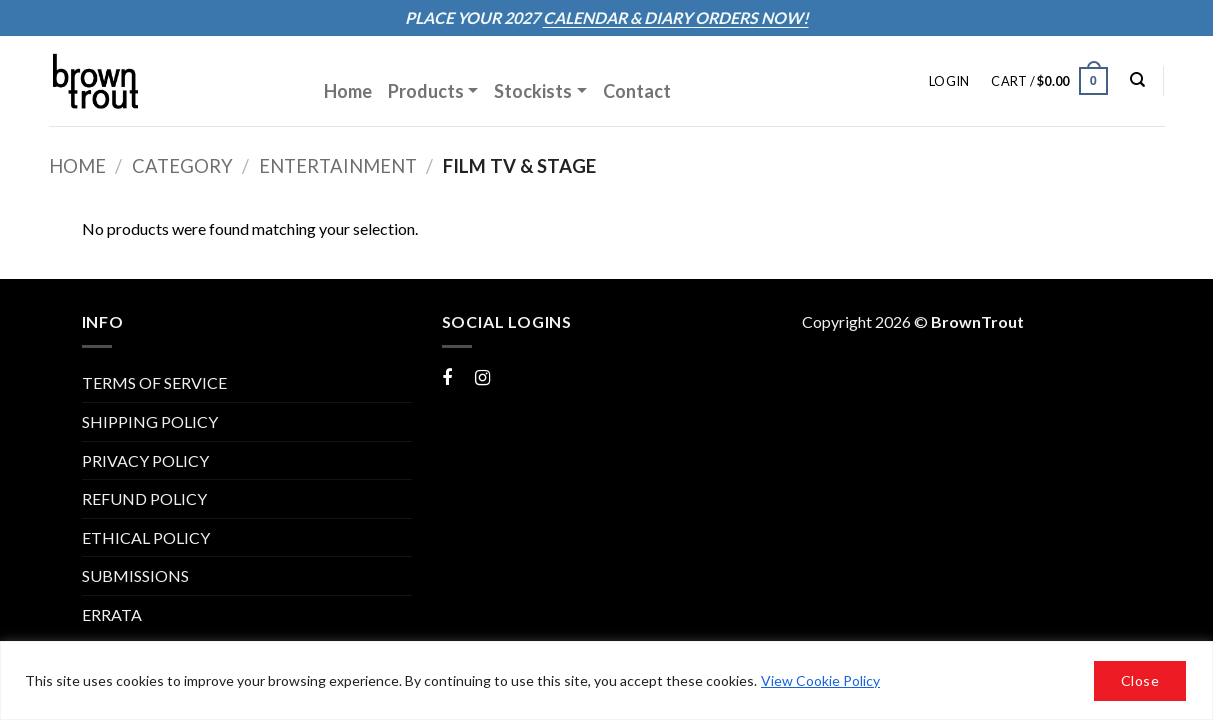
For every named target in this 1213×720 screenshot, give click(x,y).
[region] (606, 680)
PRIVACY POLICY (145, 460)
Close (1140, 680)
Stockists (533, 91)
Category (182, 166)
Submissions (135, 575)
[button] (949, 81)
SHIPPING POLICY (150, 421)
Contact (637, 91)
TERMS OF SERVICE (154, 382)
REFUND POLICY (144, 498)
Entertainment (338, 166)
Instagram (510, 376)
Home (348, 91)
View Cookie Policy (820, 680)
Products (426, 91)
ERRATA (112, 614)
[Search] (1137, 80)
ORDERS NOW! (750, 17)
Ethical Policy (146, 537)
